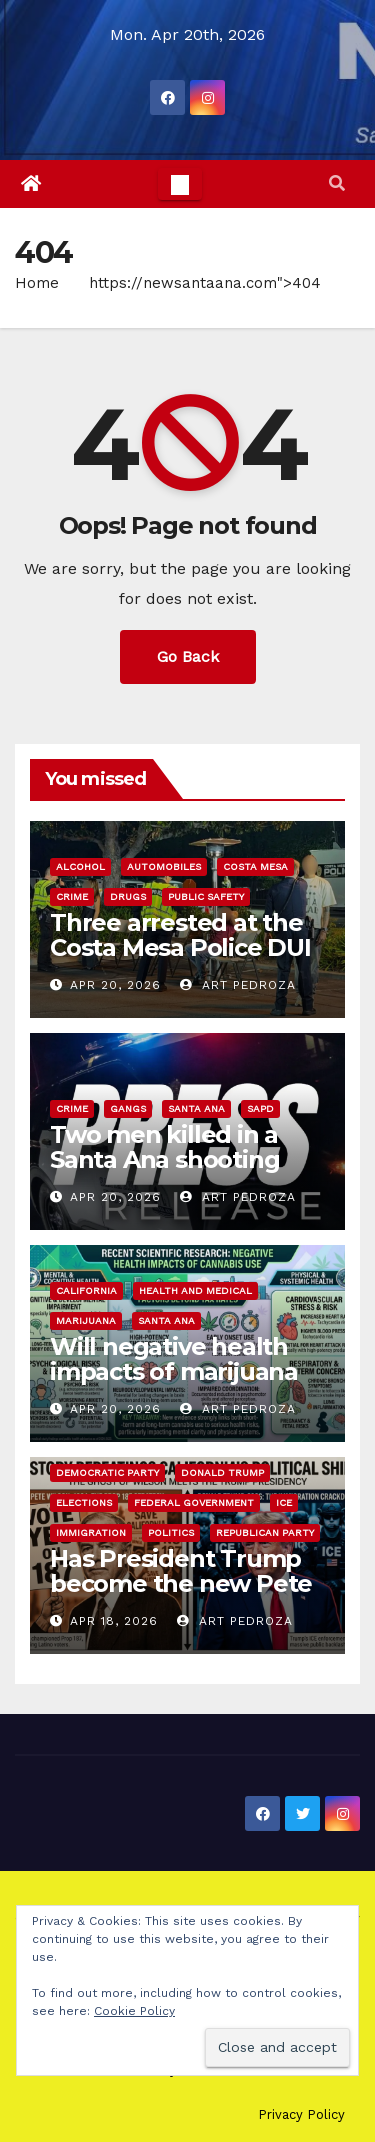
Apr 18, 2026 (114, 1621)
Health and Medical (195, 1290)
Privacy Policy (301, 2114)
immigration (91, 1532)
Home (37, 283)
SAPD (260, 1108)
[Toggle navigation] (180, 184)
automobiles (164, 866)
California (86, 1290)
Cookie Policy (134, 2011)
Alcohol (80, 866)
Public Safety (206, 896)
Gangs (128, 1108)
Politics (171, 1532)
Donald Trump (222, 1472)
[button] (337, 183)
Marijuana (86, 1320)
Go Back (188, 656)
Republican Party (265, 1532)
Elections (84, 1502)
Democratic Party (107, 1472)
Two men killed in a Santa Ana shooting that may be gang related (164, 1172)
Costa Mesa (255, 866)
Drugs (128, 896)
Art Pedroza (238, 985)
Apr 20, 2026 (115, 985)
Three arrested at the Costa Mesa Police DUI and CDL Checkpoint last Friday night (180, 960)
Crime (72, 896)
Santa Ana (196, 1108)
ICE (284, 1502)
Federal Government (194, 1502)
